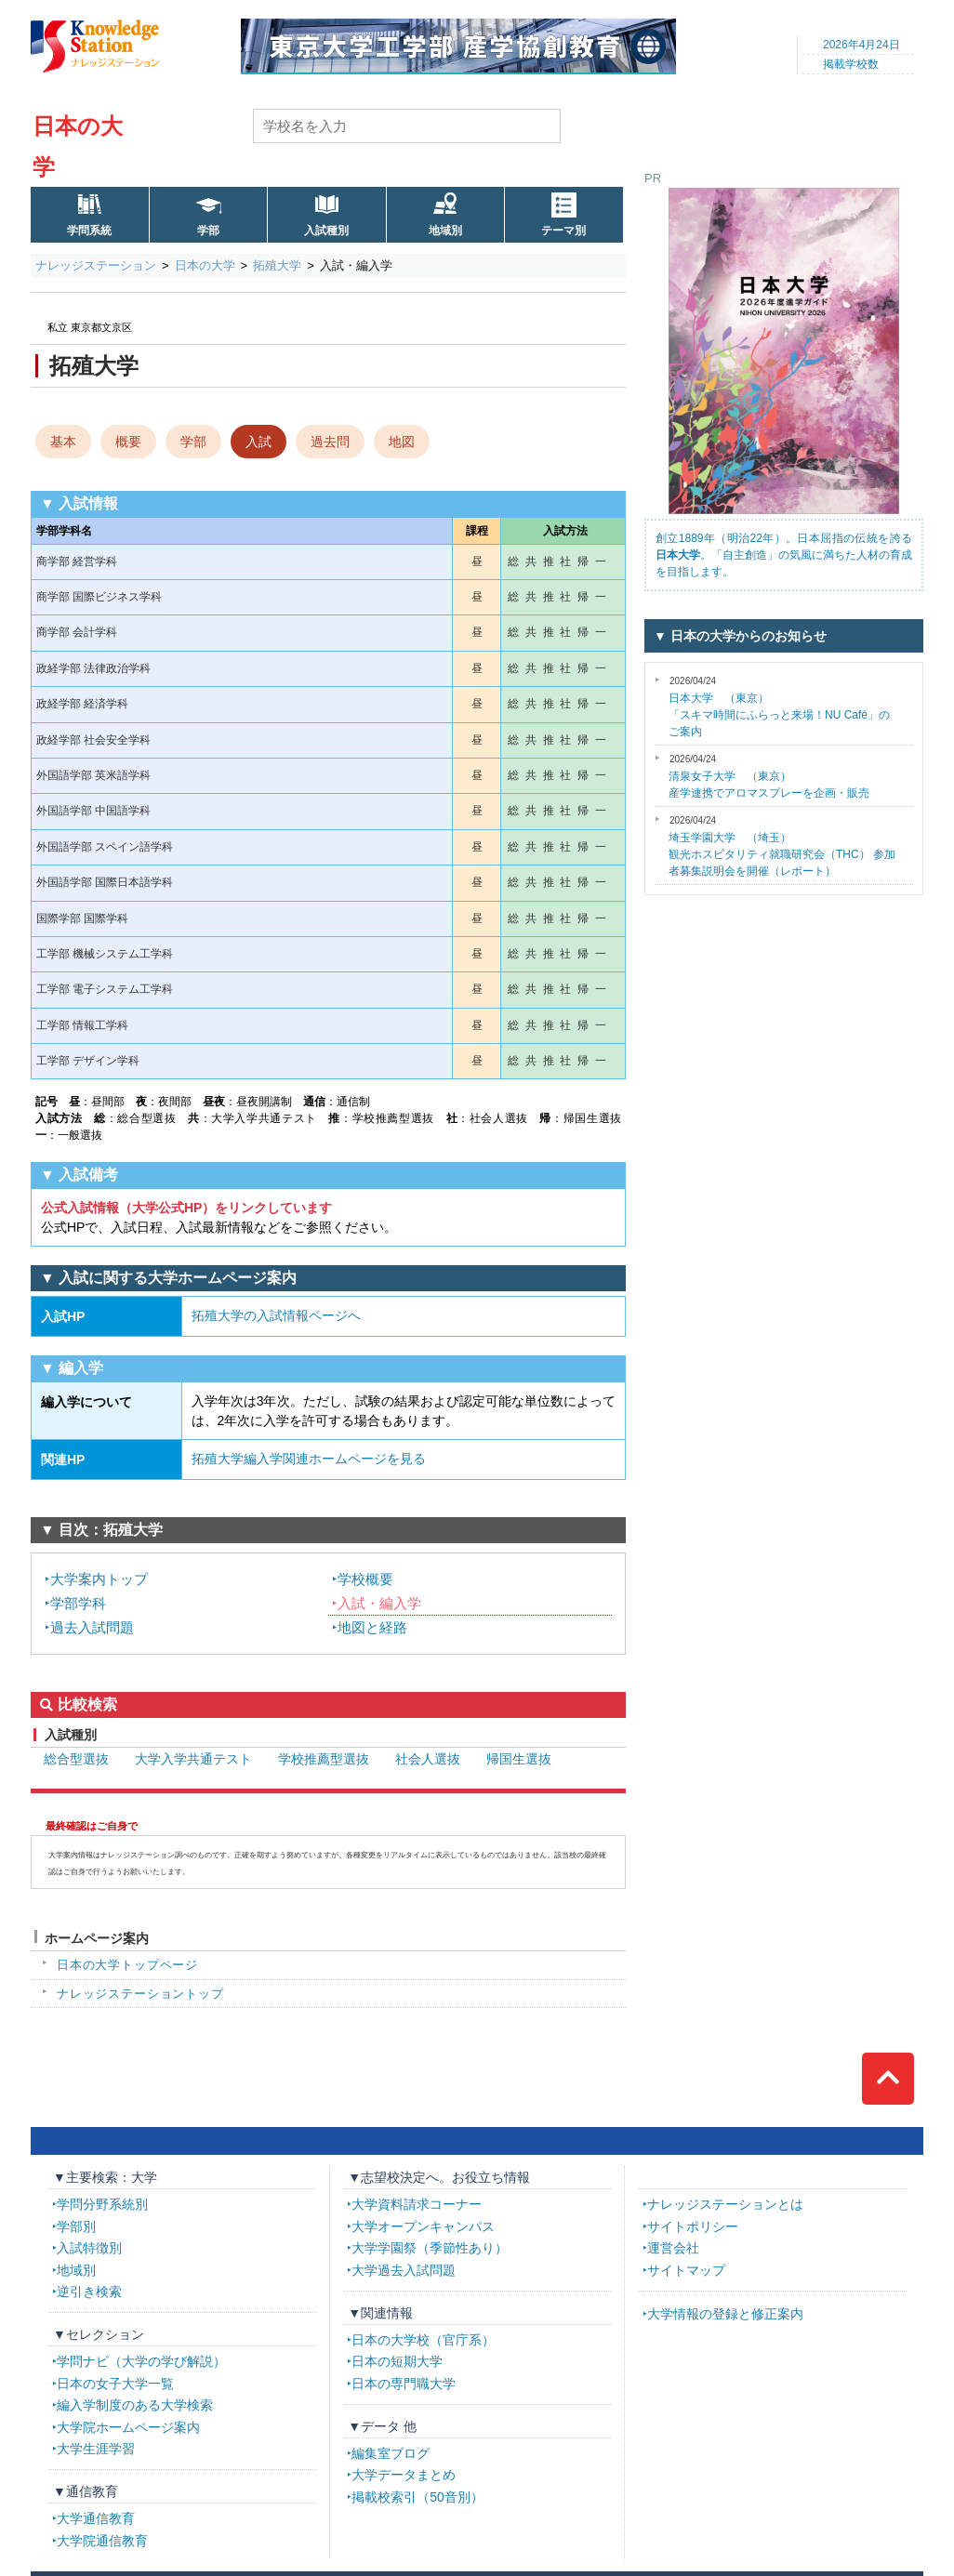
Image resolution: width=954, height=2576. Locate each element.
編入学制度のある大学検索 (135, 2405)
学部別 (76, 2226)
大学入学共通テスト (193, 1758)
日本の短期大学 (397, 2361)
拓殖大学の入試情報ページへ (276, 1315)
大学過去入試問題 (403, 2270)
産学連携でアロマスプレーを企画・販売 (769, 776)
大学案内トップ (99, 1579)
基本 (63, 441)
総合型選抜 (76, 1758)
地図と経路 (372, 1627)
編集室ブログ (390, 2453)
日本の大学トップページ (127, 1965)
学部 (208, 230)
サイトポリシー (692, 2226)
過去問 (330, 441)
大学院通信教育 (102, 2540)
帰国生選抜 (518, 1758)
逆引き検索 (89, 2291)
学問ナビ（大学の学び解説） (141, 2361)
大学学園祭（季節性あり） (429, 2247)
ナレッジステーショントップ (140, 1994)
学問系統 (89, 230)
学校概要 (365, 1579)
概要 (128, 441)
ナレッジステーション (95, 265)
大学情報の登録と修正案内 (725, 2313)
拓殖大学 (277, 265)
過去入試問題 (92, 1627)
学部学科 (78, 1603)
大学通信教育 (96, 2518)
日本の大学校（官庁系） (423, 2339)
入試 (258, 441)
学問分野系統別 (102, 2204)
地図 (402, 441)
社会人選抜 (427, 1758)
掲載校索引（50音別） (417, 2497)
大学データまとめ (403, 2474)
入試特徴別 (89, 2247)
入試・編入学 (379, 1603)
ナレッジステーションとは (725, 2204)
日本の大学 (205, 265)
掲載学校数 (851, 64)
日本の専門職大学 (403, 2383)
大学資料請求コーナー (416, 2204)
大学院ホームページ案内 (128, 2427)
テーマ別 (563, 230)
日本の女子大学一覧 (115, 2383)
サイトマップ (686, 2270)
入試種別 (326, 230)
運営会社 (673, 2247)
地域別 (445, 230)
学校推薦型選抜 (323, 1758)
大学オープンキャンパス (423, 2226)
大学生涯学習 (96, 2448)
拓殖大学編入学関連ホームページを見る (309, 1458)
